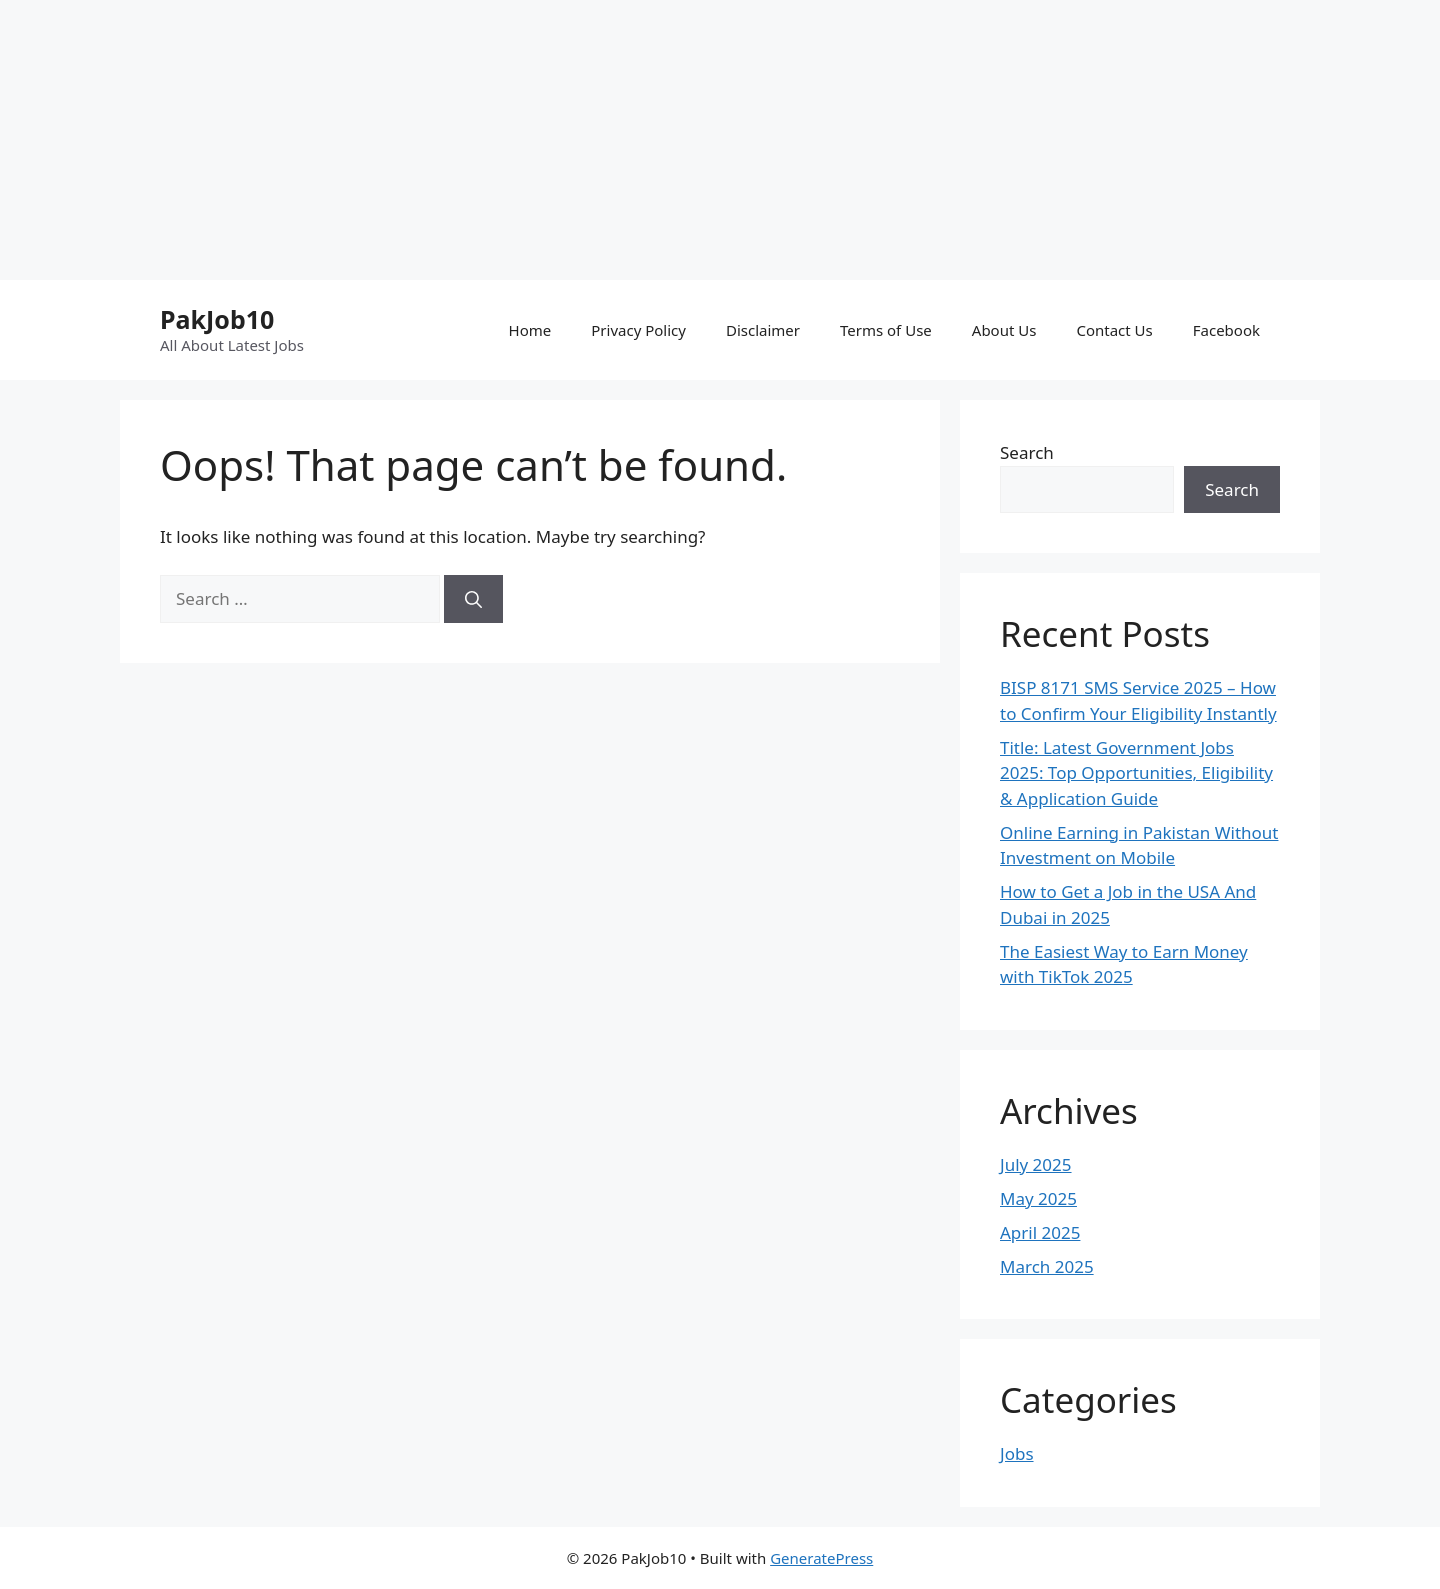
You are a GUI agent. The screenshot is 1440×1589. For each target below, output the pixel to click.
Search (1027, 452)
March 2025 (1047, 1266)
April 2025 (1040, 1232)
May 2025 (1038, 1198)
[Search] (473, 599)
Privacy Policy (638, 330)
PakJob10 (217, 319)
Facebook (1226, 330)
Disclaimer (763, 330)
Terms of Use (886, 330)
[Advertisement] (600, 140)
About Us (1004, 330)
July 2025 (1036, 1164)
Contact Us (1114, 330)
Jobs (1017, 1453)
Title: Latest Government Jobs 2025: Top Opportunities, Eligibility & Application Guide (1136, 773)
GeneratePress (821, 1558)
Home (530, 330)
